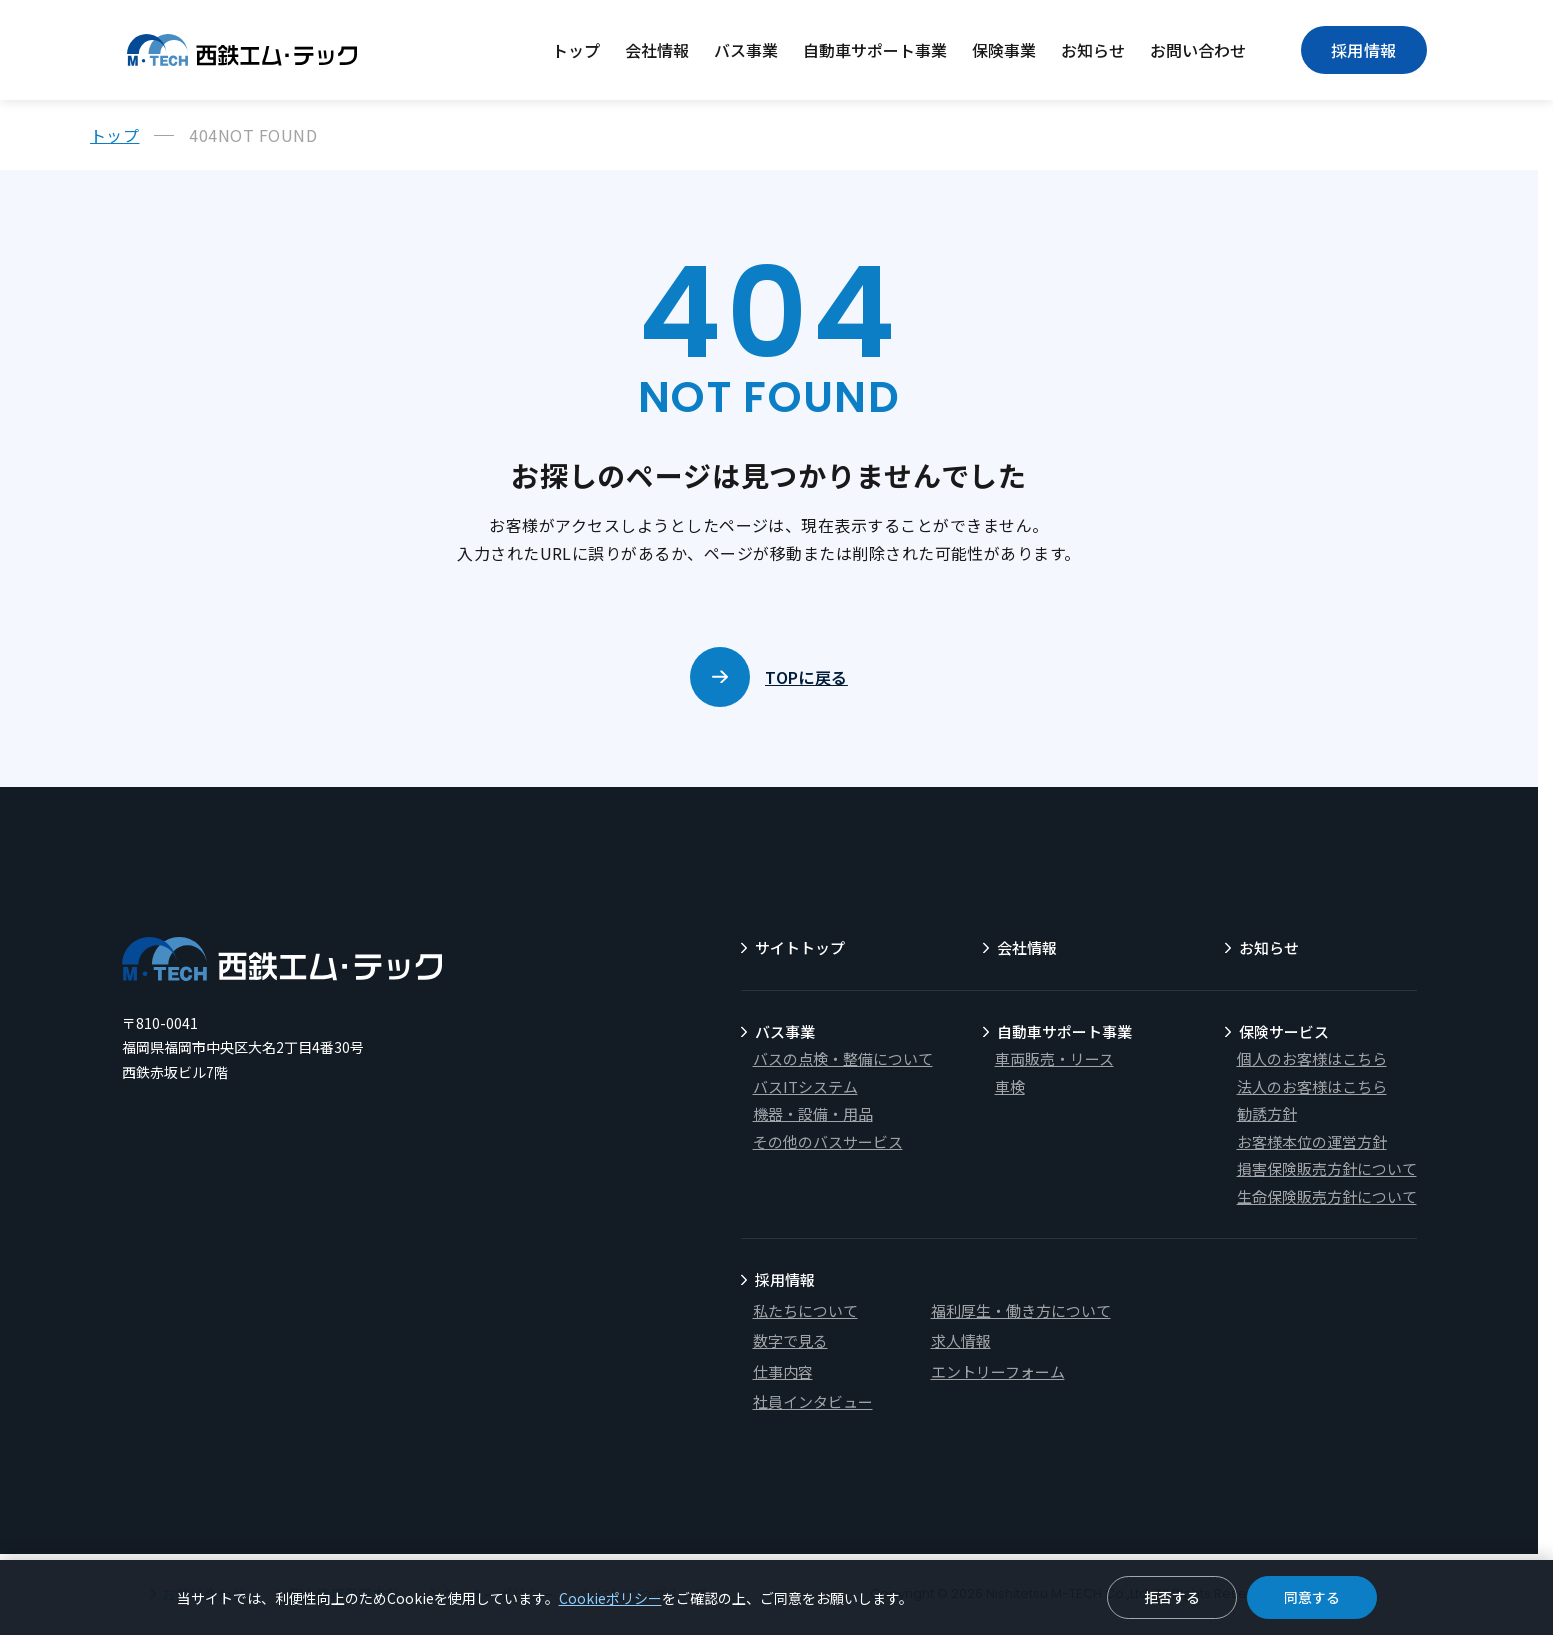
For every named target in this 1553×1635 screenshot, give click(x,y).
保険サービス (1284, 1031)
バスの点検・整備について (843, 1058)
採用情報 (1364, 50)
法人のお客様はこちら (1312, 1086)
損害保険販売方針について (1327, 1168)
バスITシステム (805, 1086)
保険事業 (1004, 50)
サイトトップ (800, 947)
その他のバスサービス (828, 1141)
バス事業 (746, 50)
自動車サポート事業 (875, 50)
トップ (576, 50)
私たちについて (805, 1310)
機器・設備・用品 (813, 1113)
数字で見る (790, 1340)
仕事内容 (783, 1371)
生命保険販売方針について (1327, 1196)
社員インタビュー (813, 1401)
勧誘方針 (1267, 1113)
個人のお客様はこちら (1312, 1058)
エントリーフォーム (998, 1371)
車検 (1010, 1086)
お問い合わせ (1198, 50)
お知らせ (1093, 50)
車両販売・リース (1054, 1058)
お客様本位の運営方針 (1312, 1141)
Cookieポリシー (610, 1598)
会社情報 (657, 50)
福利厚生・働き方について (1021, 1310)
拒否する (1172, 1597)
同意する (1312, 1597)
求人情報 (961, 1340)
